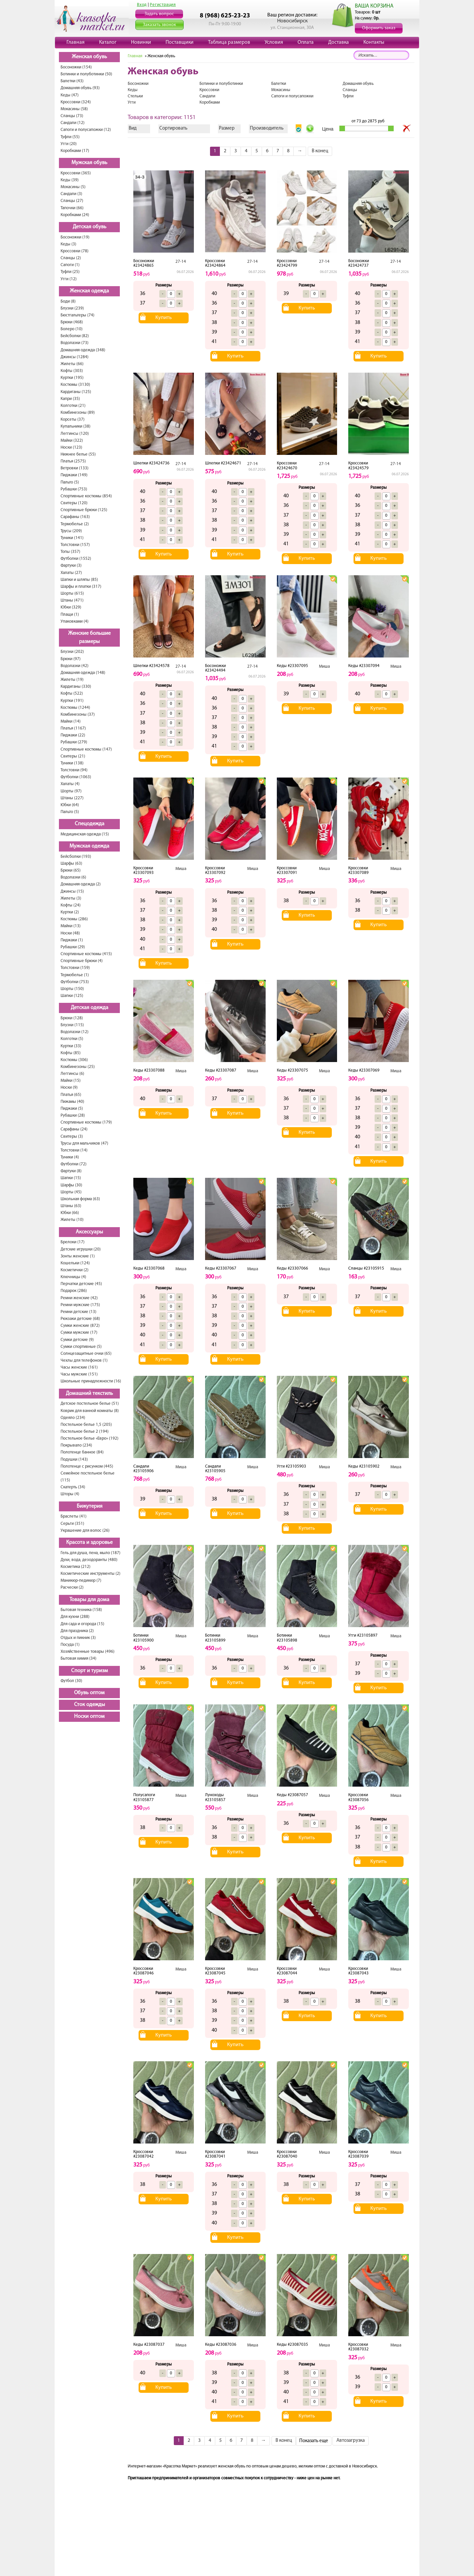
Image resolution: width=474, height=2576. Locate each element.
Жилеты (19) (72, 680)
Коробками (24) (75, 215)
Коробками (209, 102)
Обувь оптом (89, 1693)
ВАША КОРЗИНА (374, 6)
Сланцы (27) (72, 201)
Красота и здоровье (89, 1542)
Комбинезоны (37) (78, 714)
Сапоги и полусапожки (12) (86, 130)
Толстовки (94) (74, 770)
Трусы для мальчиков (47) (84, 1143)
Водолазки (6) (73, 877)
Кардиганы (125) (76, 392)
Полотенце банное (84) (82, 1452)
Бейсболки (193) (76, 857)
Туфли (348, 96)
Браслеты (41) (74, 1516)
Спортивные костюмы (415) (86, 954)
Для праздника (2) (77, 1631)
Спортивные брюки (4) (82, 961)
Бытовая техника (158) (81, 1610)
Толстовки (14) (74, 1150)
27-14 (180, 262)
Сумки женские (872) (80, 1326)
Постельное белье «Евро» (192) (89, 1438)
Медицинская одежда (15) (85, 834)
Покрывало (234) (76, 1445)
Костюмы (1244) (75, 708)
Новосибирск (292, 21)
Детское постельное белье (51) (90, 1403)
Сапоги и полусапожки (292, 96)
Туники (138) (72, 763)
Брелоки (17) (73, 1242)
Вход (142, 5)
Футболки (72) (74, 1164)
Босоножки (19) (75, 237)
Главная (75, 42)
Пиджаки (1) (72, 940)
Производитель (266, 128)
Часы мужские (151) (79, 1374)
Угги (132, 102)
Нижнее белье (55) (78, 454)
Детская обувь (89, 227)
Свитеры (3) (72, 1136)
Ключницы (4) (73, 1277)
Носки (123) (71, 447)
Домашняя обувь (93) (80, 88)
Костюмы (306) (74, 1060)
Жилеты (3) (71, 898)
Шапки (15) (71, 1178)
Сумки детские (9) (77, 1340)
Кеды (133, 90)
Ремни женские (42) (79, 1298)
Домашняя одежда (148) (83, 673)
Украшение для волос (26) (85, 1530)
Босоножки (138, 84)
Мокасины (280, 90)
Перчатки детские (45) (81, 1284)
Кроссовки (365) (76, 173)
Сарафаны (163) (75, 517)
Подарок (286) (74, 1291)
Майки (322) (72, 440)
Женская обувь (89, 57)
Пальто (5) (70, 482)
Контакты (373, 42)
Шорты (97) (71, 791)
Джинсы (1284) (75, 357)
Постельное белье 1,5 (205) (86, 1425)
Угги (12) (69, 279)
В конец (320, 151)
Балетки (278, 84)
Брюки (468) (72, 322)
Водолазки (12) (75, 1032)
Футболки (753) (75, 982)
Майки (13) (71, 926)
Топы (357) (70, 552)
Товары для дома (89, 1599)
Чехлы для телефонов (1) (84, 1360)
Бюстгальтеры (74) (77, 315)
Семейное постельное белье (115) (88, 1476)
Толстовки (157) (75, 545)
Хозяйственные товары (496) (88, 1651)
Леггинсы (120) (75, 434)
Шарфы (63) (71, 863)
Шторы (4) (70, 1494)
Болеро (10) (72, 329)
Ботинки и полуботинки (221, 84)
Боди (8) (68, 301)
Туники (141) (72, 538)
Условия (274, 42)
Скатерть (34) (73, 1487)
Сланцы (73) (72, 116)
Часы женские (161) (79, 1367)
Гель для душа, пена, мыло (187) (90, 1553)
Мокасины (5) (73, 187)
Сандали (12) (73, 123)
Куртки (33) (71, 1046)
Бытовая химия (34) (78, 1658)
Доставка (338, 42)
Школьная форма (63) (80, 1199)
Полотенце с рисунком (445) (87, 1466)
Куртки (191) (72, 701)
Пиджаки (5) (72, 1108)
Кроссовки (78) (75, 251)
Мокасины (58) (74, 109)
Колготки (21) (73, 406)
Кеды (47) (70, 95)
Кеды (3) (68, 244)
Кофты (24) (71, 905)
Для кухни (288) (75, 1617)
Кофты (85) (71, 1053)
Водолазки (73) (75, 343)
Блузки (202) (72, 652)
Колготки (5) (72, 1039)
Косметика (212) (76, 1567)
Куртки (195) (72, 378)
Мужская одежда (89, 846)
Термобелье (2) (75, 524)
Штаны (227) (72, 798)
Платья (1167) (73, 728)
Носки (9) (69, 1087)
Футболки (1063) (76, 777)
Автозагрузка (350, 2440)
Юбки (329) (71, 607)
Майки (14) (71, 721)
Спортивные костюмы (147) (86, 749)
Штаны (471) (72, 600)
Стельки (135, 96)
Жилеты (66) (72, 364)
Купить (163, 317)
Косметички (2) (75, 1270)
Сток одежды (89, 1704)
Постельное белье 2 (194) (85, 1431)
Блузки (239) (72, 308)
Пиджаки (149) (74, 475)
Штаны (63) (71, 1206)
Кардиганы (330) (76, 686)
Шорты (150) (72, 989)
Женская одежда (89, 291)
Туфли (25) (70, 272)
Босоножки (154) (76, 67)
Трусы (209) (71, 531)
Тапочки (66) (72, 208)
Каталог (108, 42)
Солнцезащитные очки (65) (86, 1353)
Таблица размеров (229, 42)
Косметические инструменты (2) (90, 1574)
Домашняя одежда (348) (83, 350)
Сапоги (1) (70, 265)
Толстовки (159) (75, 968)
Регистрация (163, 5)
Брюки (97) (71, 659)
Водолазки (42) (75, 666)
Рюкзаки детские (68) (80, 1319)
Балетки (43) (72, 81)
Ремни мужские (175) (80, 1305)
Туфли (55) (70, 137)
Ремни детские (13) (78, 1312)
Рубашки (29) (73, 947)
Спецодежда (89, 824)
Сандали (207, 96)
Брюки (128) (72, 1018)
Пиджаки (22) (73, 735)
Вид (133, 128)
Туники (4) (70, 1157)
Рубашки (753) (74, 489)
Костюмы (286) (74, 919)
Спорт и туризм (89, 1670)
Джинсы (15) (72, 891)
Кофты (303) (72, 371)
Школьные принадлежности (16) (91, 1381)
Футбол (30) (71, 1681)
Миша (324, 666)
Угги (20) (69, 144)
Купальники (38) (76, 426)
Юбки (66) (70, 1213)
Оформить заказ (378, 28)
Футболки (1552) (76, 559)
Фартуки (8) (71, 1171)
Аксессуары (89, 1232)
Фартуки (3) (71, 565)
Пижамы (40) (72, 1102)
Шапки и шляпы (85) (79, 580)
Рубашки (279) (74, 742)
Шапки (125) (72, 996)
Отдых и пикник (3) (78, 1638)
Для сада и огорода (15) (82, 1624)
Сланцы (350, 90)
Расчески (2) (72, 1587)
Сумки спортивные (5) (81, 1347)
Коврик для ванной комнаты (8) (90, 1411)
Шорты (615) (72, 593)
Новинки (141, 42)
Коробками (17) (75, 151)
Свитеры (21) (73, 756)
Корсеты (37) (73, 419)
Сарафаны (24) (74, 1129)
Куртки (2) (70, 912)
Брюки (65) (71, 870)
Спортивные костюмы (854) (86, 496)
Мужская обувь (89, 162)
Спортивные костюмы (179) (86, 1122)
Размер (227, 128)
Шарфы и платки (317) (81, 586)
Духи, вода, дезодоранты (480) (89, 1560)
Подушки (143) (74, 1459)
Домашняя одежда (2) (81, 884)
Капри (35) (70, 399)
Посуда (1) (70, 1645)
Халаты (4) (70, 784)
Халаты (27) (71, 573)
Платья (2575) (73, 461)
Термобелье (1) (75, 975)
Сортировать (173, 128)
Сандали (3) (71, 194)
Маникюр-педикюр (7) (81, 1580)
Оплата (306, 42)
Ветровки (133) (75, 468)
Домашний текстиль (89, 1393)
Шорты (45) (71, 1192)
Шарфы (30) (71, 1185)
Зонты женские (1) (78, 1256)
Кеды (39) (70, 180)
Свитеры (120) (74, 503)
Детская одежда (89, 1007)
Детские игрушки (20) (81, 1249)
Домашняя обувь (358, 84)
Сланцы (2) (71, 258)
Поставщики (180, 42)
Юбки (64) (70, 805)
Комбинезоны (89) (78, 412)
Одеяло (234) (73, 1418)
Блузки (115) (72, 1025)
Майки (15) (71, 1080)
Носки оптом (89, 1716)
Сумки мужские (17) (79, 1332)
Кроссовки (209, 90)
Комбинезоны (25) (78, 1067)
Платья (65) (71, 1095)
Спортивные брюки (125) (84, 510)
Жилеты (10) (72, 1220)
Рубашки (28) (73, 1115)
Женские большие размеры (89, 637)
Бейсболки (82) (75, 336)
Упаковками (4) (75, 621)
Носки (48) (70, 933)
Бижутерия (89, 1506)
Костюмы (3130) (75, 385)
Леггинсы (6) (72, 1074)
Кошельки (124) (75, 1263)
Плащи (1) (70, 614)
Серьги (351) (72, 1524)
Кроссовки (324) (76, 102)
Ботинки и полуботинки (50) (86, 74)
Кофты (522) (72, 693)
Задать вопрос (159, 14)
